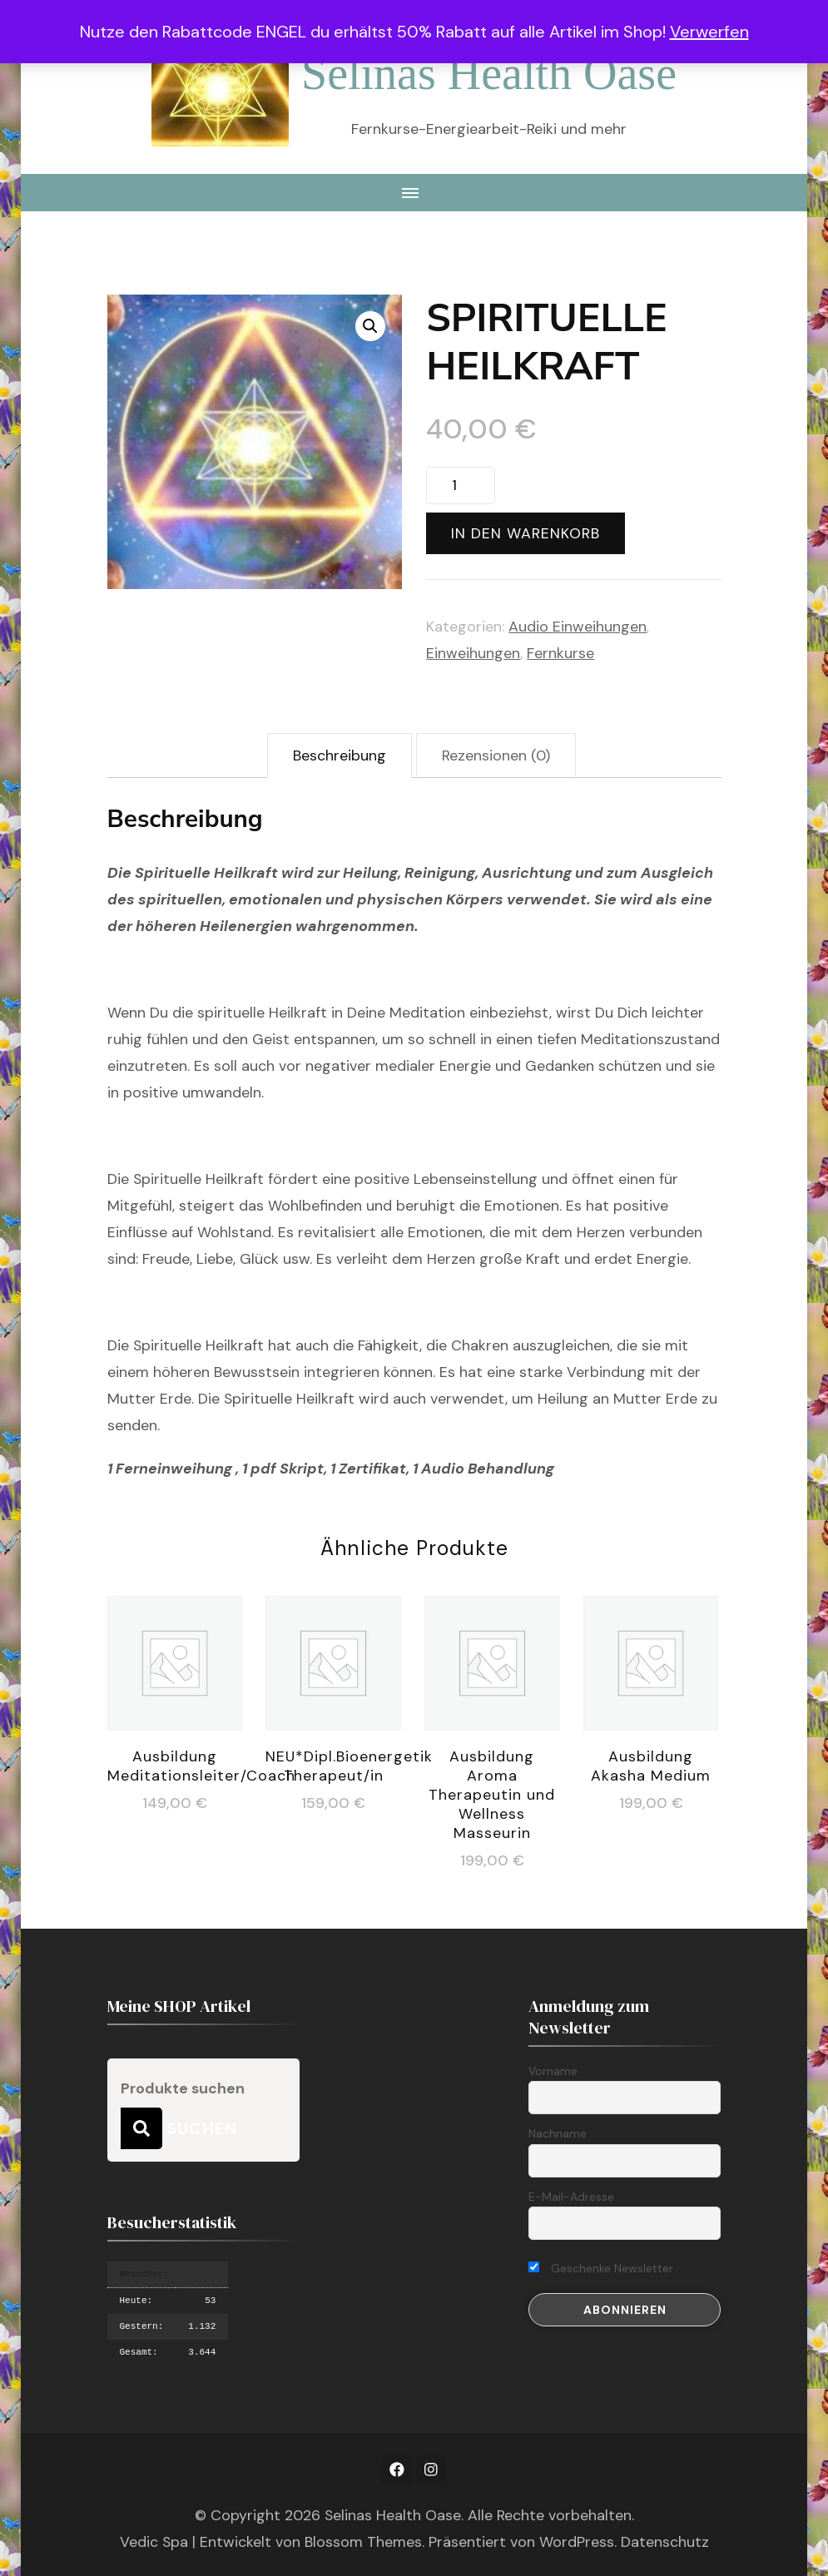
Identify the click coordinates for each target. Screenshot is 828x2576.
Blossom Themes (363, 2542)
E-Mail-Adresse (571, 2196)
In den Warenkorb (525, 533)
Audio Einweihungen (577, 627)
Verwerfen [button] (709, 31)
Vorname (553, 2070)
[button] (370, 326)
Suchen (141, 2128)
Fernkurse (560, 653)
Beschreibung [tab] (339, 755)
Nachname (557, 2133)
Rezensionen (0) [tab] (496, 755)
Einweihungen (473, 653)
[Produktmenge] (460, 485)
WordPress (576, 2542)
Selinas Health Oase (489, 73)
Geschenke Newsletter (600, 2268)
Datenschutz (665, 2542)
